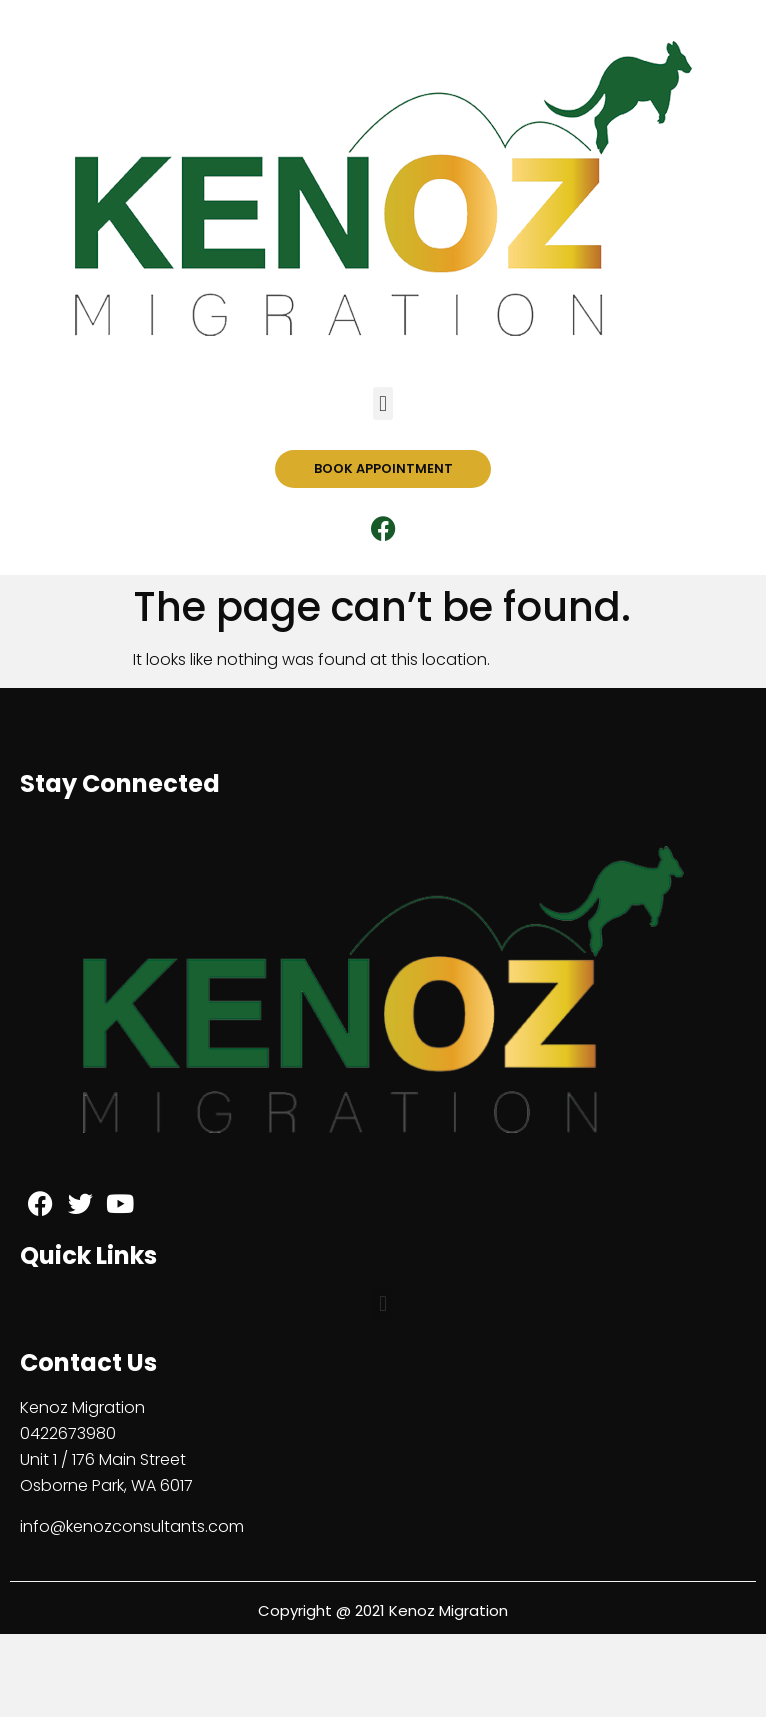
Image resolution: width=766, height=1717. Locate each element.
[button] (382, 403)
